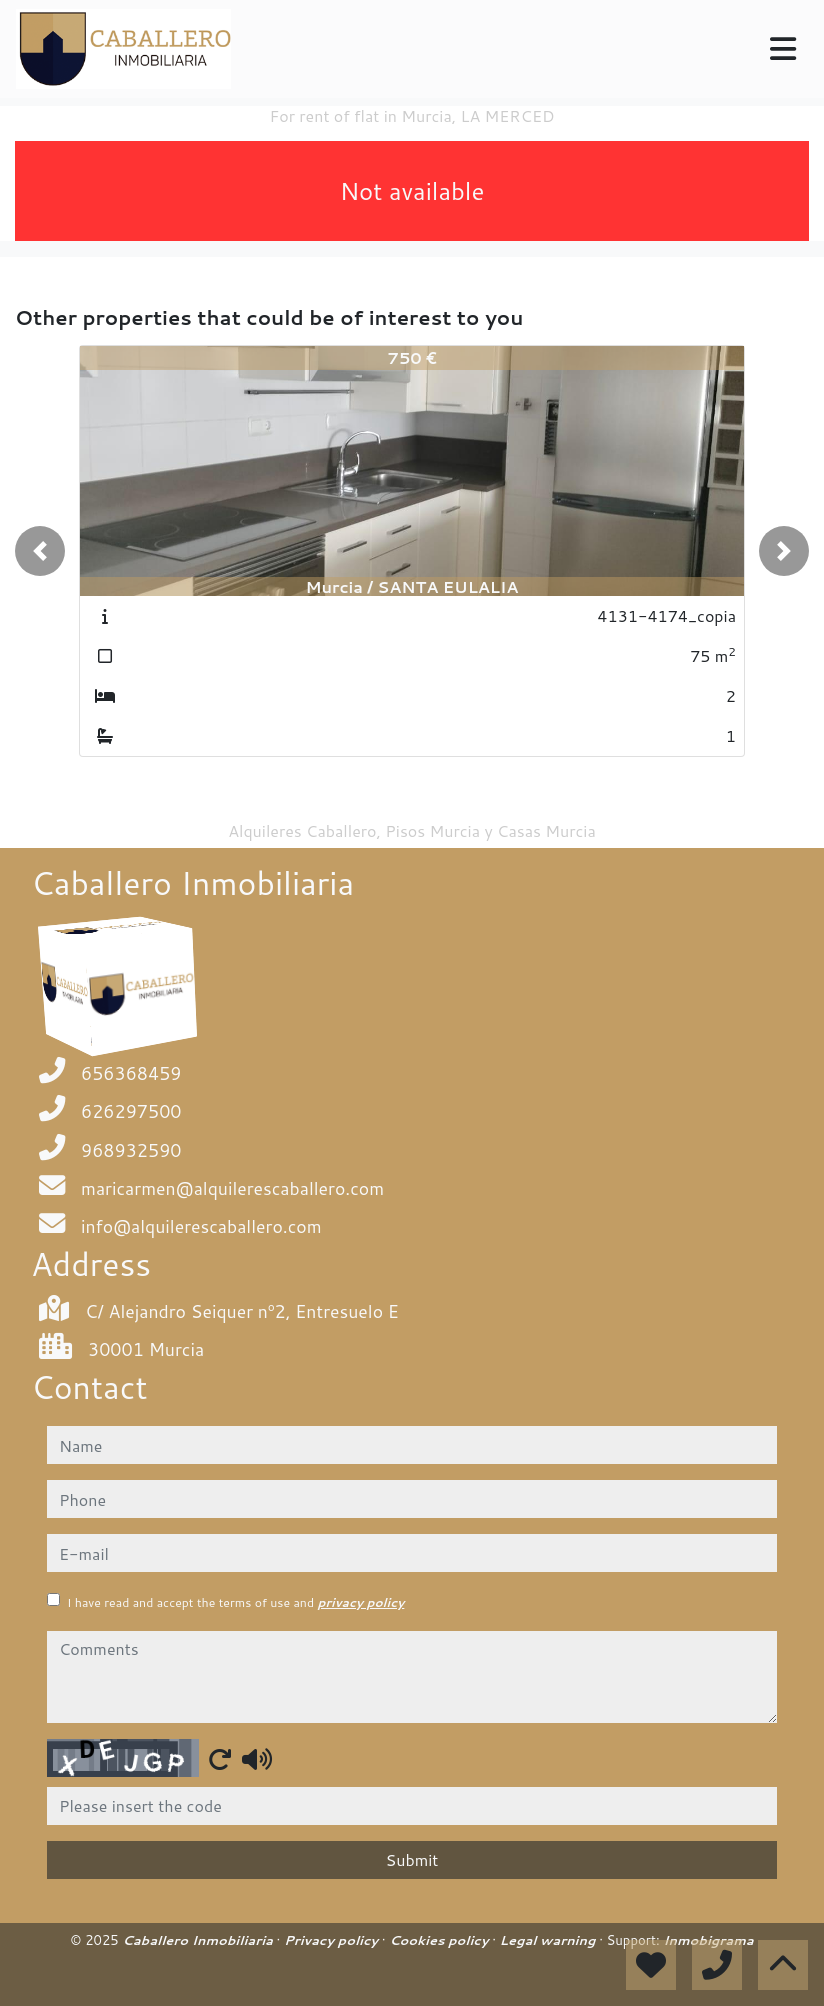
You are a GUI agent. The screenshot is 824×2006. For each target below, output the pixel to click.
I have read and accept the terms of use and (235, 1602)
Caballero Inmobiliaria (199, 1940)
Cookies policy (440, 1940)
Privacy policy (333, 1940)
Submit (412, 1859)
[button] (40, 551)
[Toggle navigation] (783, 49)
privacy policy (360, 1602)
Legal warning (550, 1940)
